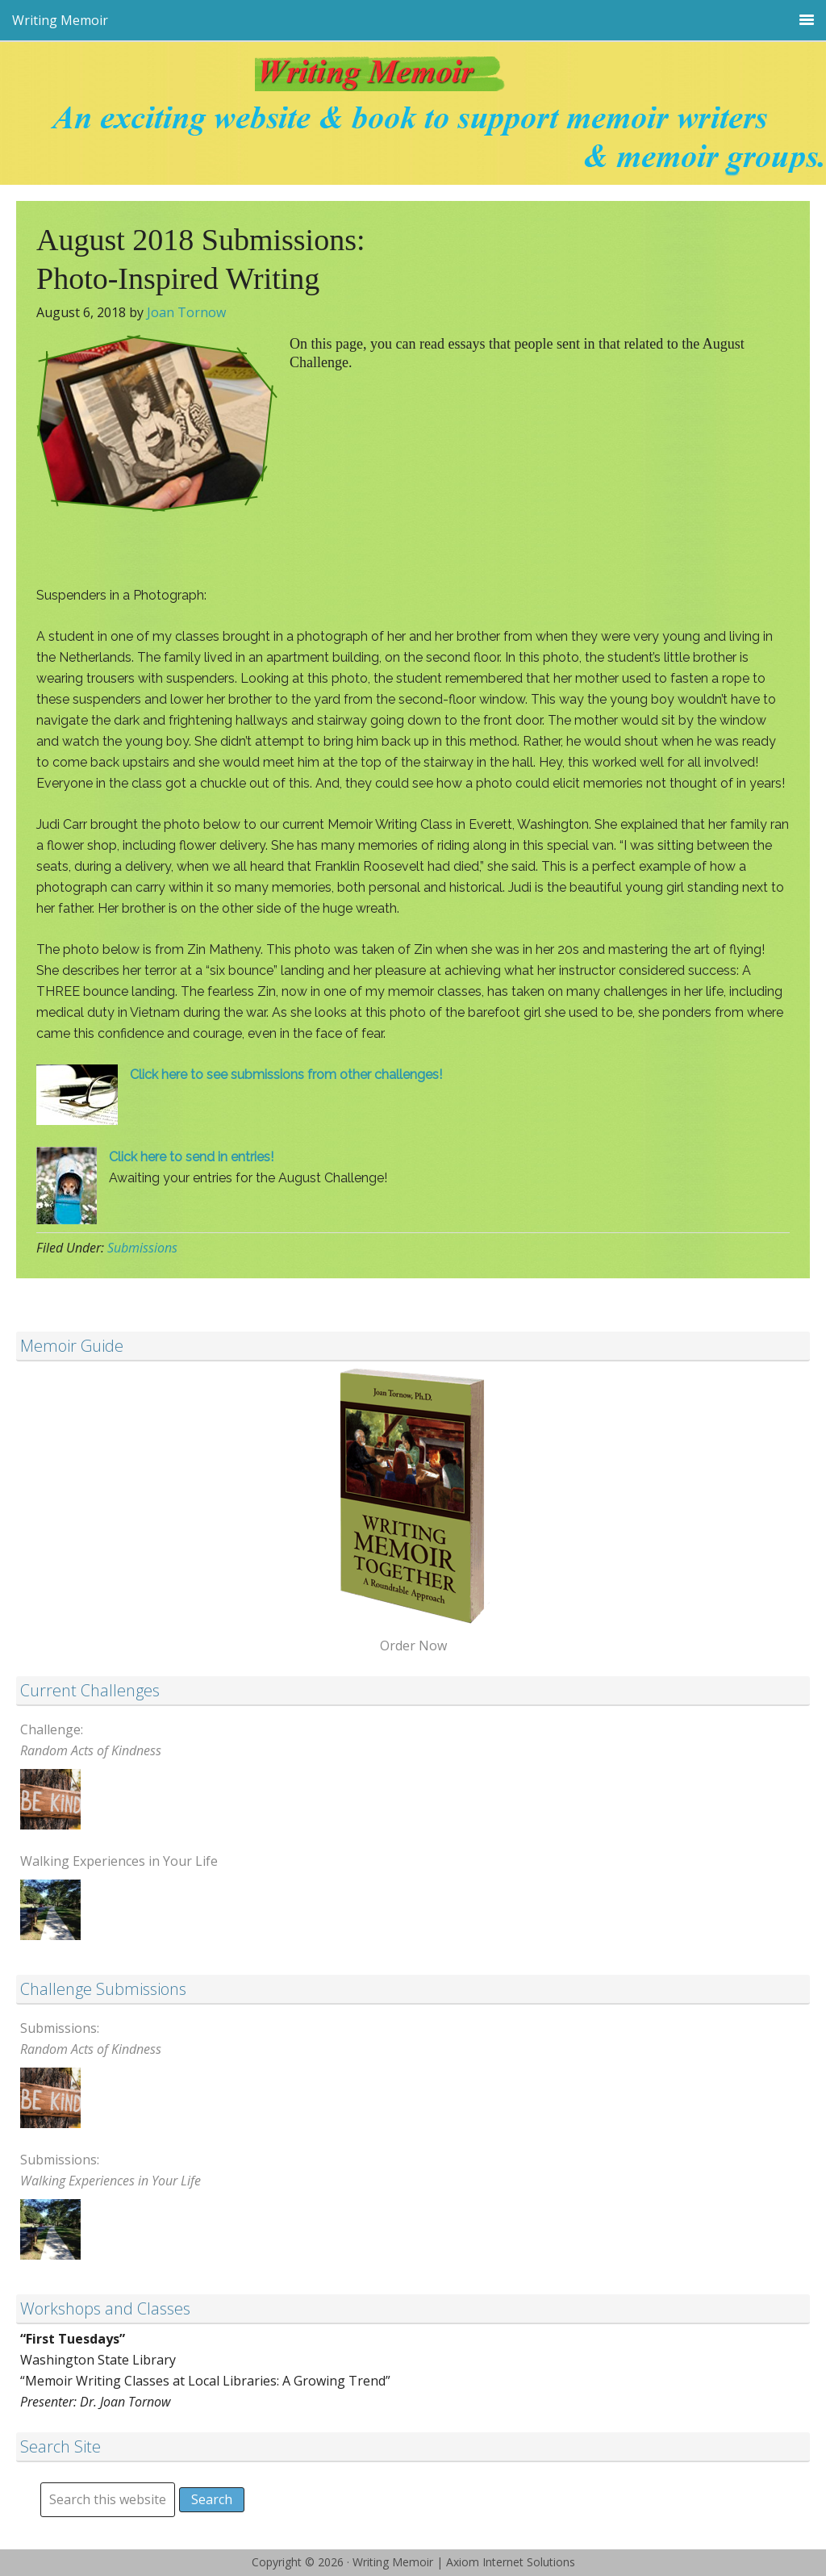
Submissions (142, 1248)
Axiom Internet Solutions (510, 2562)
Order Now (413, 1645)
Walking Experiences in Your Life (119, 1861)
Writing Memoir (413, 80)
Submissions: (90, 2038)
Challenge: (90, 1740)
